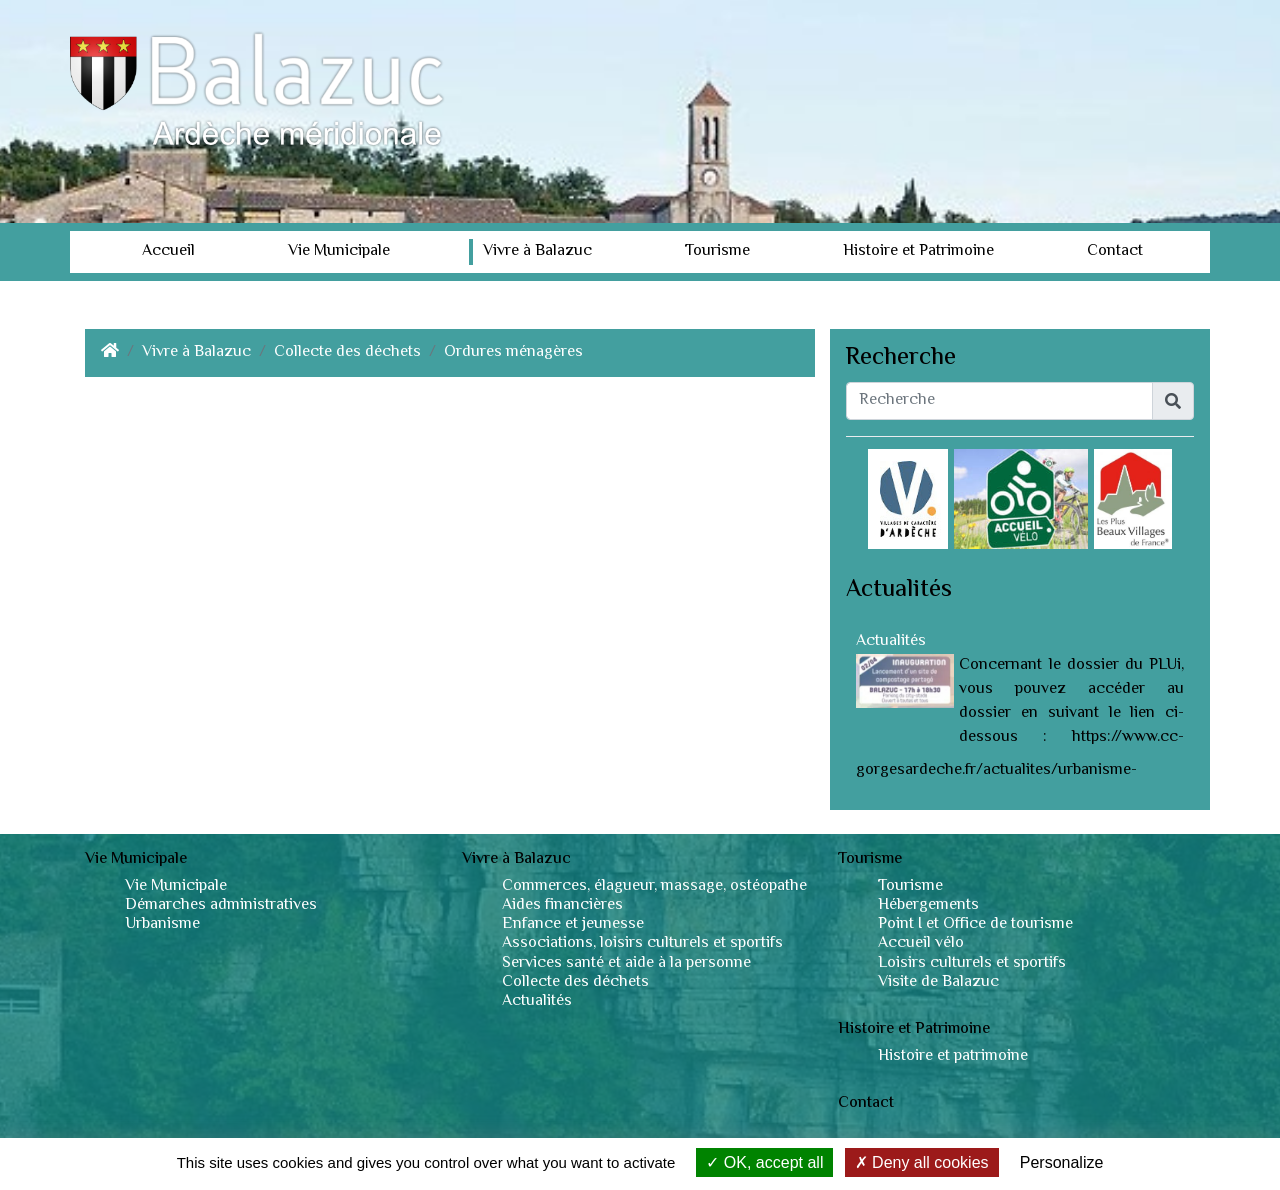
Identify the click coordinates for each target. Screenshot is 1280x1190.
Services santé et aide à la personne (626, 963)
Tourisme (717, 251)
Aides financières (562, 905)
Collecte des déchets (347, 353)
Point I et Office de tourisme (975, 924)
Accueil (168, 251)
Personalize (1062, 1162)
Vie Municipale (339, 251)
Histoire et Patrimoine (918, 251)
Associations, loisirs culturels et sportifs (642, 943)
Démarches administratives (221, 905)
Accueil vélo (921, 943)
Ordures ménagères (513, 353)
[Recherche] (999, 401)
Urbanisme (162, 924)
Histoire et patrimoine (953, 1056)
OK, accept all (764, 1162)
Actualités (891, 641)
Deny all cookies (922, 1162)
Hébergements (928, 905)
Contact (1115, 251)
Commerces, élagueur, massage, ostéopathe (654, 886)
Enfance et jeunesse (573, 924)
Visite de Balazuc (938, 982)
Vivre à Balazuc (537, 251)
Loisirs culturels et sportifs (972, 963)
